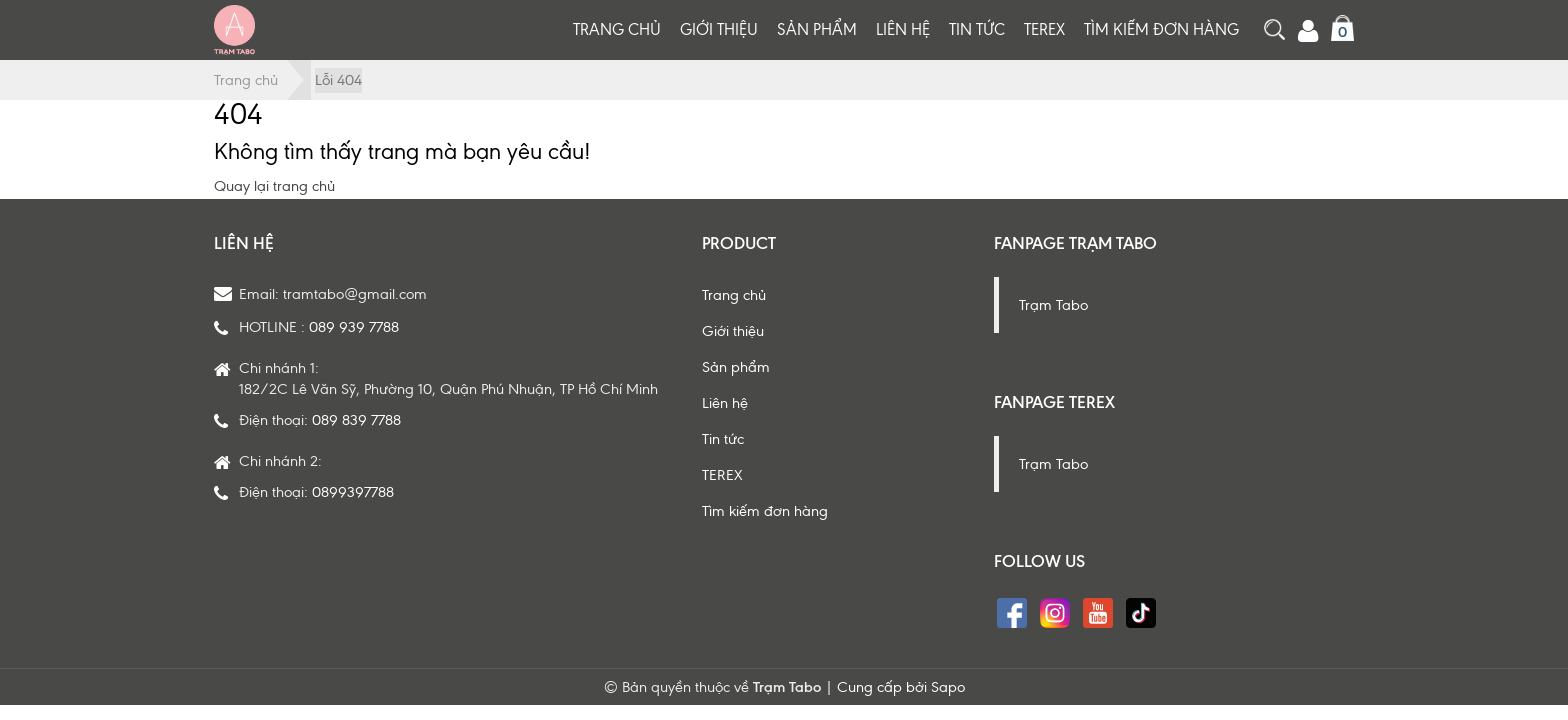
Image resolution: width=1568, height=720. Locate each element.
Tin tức (977, 29)
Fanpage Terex (1054, 402)
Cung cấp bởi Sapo (901, 687)
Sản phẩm (817, 29)
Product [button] (739, 243)
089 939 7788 (354, 327)
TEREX (1044, 29)
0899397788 (353, 492)
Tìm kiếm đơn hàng (1161, 29)
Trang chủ (617, 29)
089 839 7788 (356, 420)
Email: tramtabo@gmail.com (333, 294)
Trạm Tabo (1053, 305)
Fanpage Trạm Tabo (1075, 243)
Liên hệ (903, 29)
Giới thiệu (719, 29)
